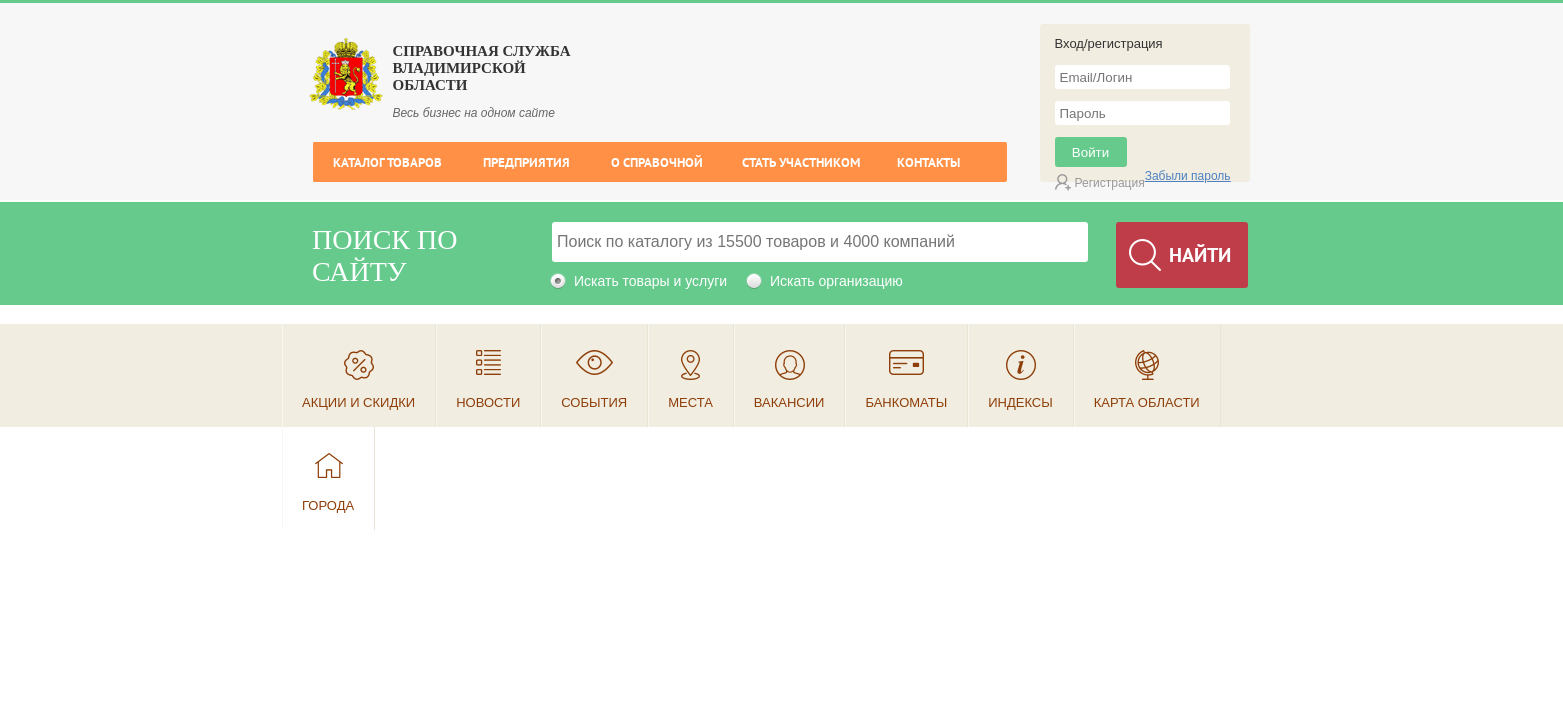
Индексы (1020, 402)
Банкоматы (906, 402)
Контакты (928, 162)
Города (328, 505)
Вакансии (789, 402)
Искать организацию (836, 281)
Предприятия (526, 162)
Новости (488, 402)
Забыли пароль (1188, 176)
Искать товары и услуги (650, 281)
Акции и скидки (358, 402)
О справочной (657, 162)
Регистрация (1110, 183)
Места (690, 402)
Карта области (1147, 402)
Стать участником (801, 162)
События (594, 402)
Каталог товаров (387, 162)
